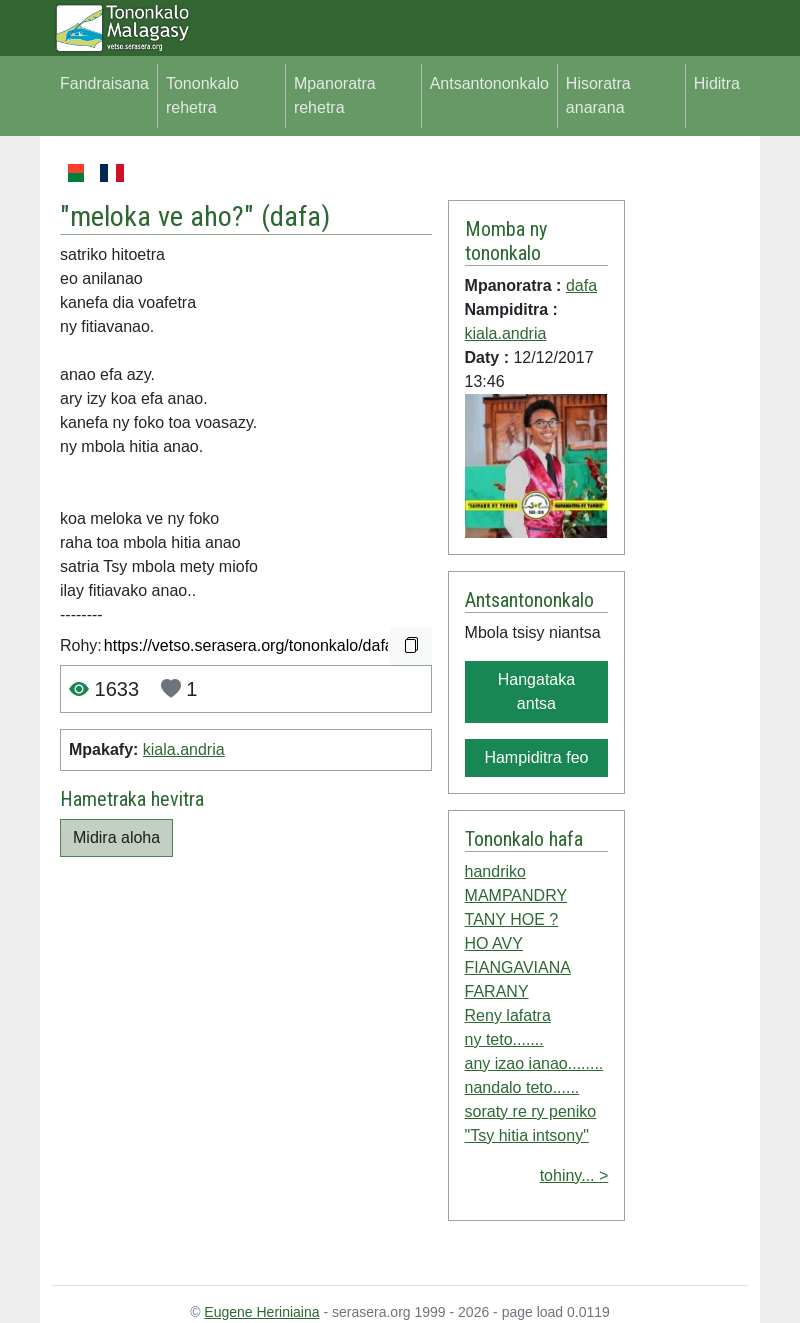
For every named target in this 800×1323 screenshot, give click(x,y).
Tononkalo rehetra (202, 95)
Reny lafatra (508, 1015)
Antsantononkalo (489, 83)
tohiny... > (574, 1175)
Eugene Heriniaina (261, 1312)
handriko (495, 871)
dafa (295, 216)
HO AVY (494, 943)
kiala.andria (184, 749)
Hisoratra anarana (598, 95)
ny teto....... (504, 1039)
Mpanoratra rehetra (335, 95)
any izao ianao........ (534, 1063)
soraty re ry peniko (531, 1111)
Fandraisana (104, 83)
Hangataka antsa (536, 691)
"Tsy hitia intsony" (527, 1135)
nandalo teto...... (522, 1087)
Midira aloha (116, 837)
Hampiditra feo (536, 757)
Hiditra (717, 83)
